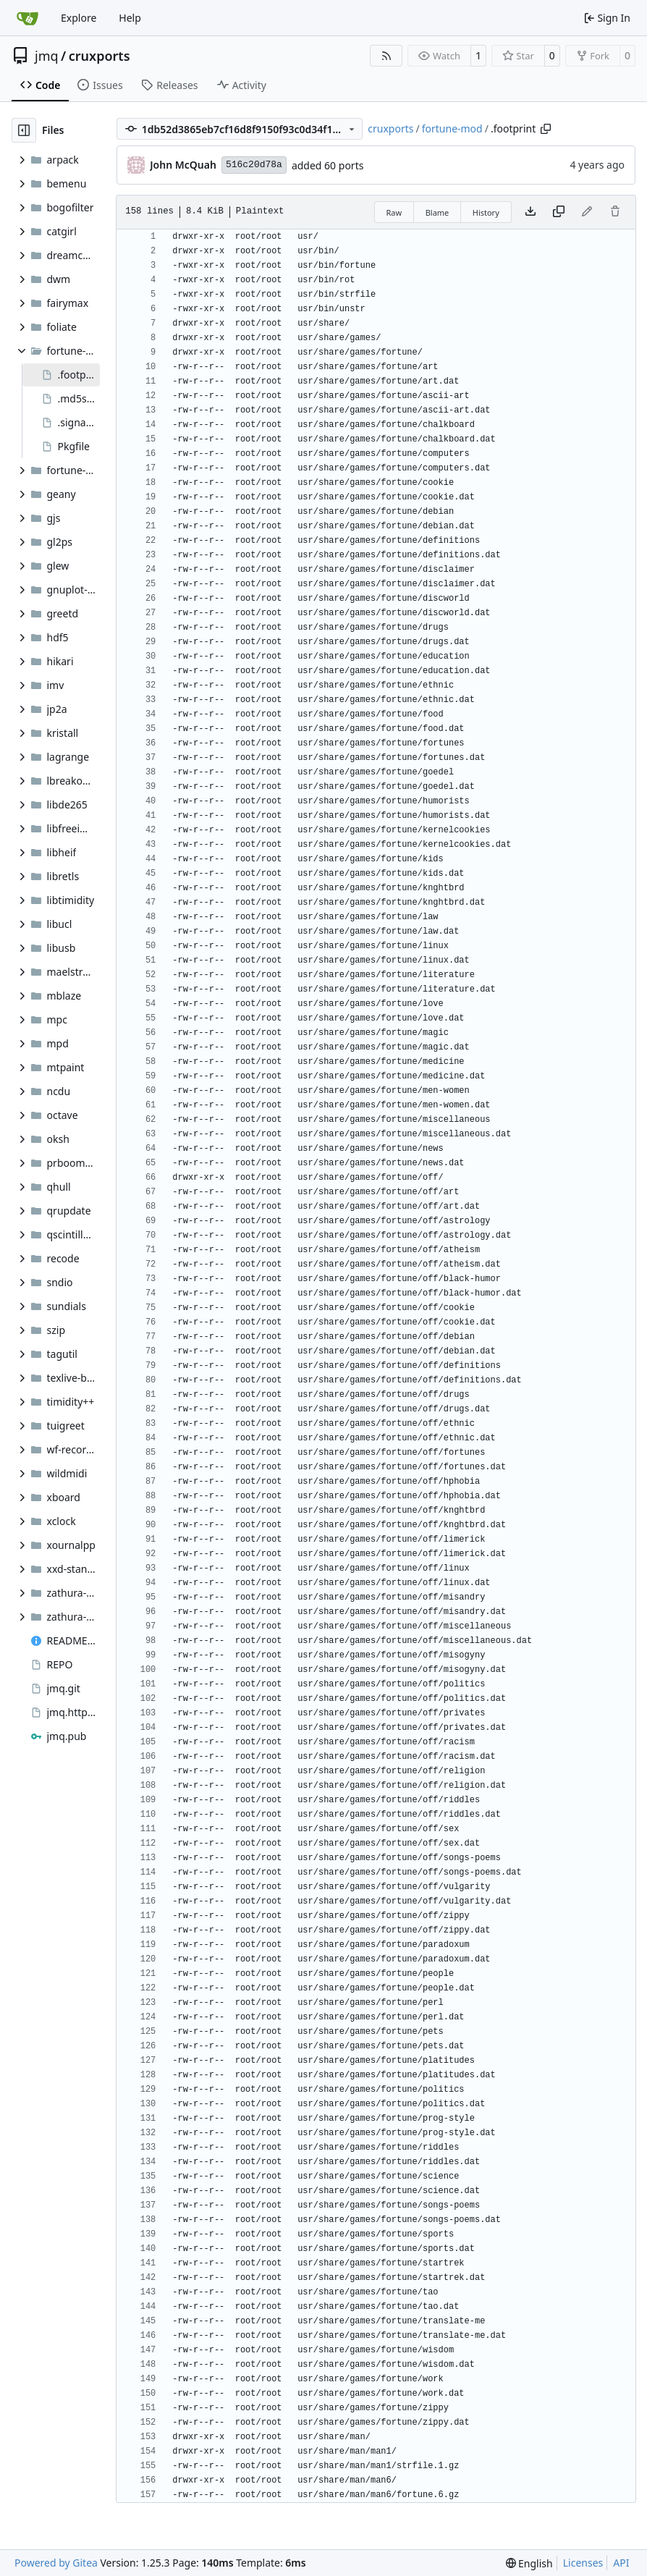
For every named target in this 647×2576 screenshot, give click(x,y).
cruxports (99, 55)
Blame (437, 212)
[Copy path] (546, 129)
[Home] (27, 18)
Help (130, 18)
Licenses (583, 2562)
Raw (394, 212)
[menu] (529, 2563)
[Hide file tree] (24, 130)
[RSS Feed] (386, 56)
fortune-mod (452, 128)
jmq (47, 55)
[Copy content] (558, 212)
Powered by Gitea (56, 2562)
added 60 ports (328, 165)
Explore (78, 18)
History (486, 212)
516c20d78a (254, 164)
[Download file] (530, 212)
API (621, 2562)
